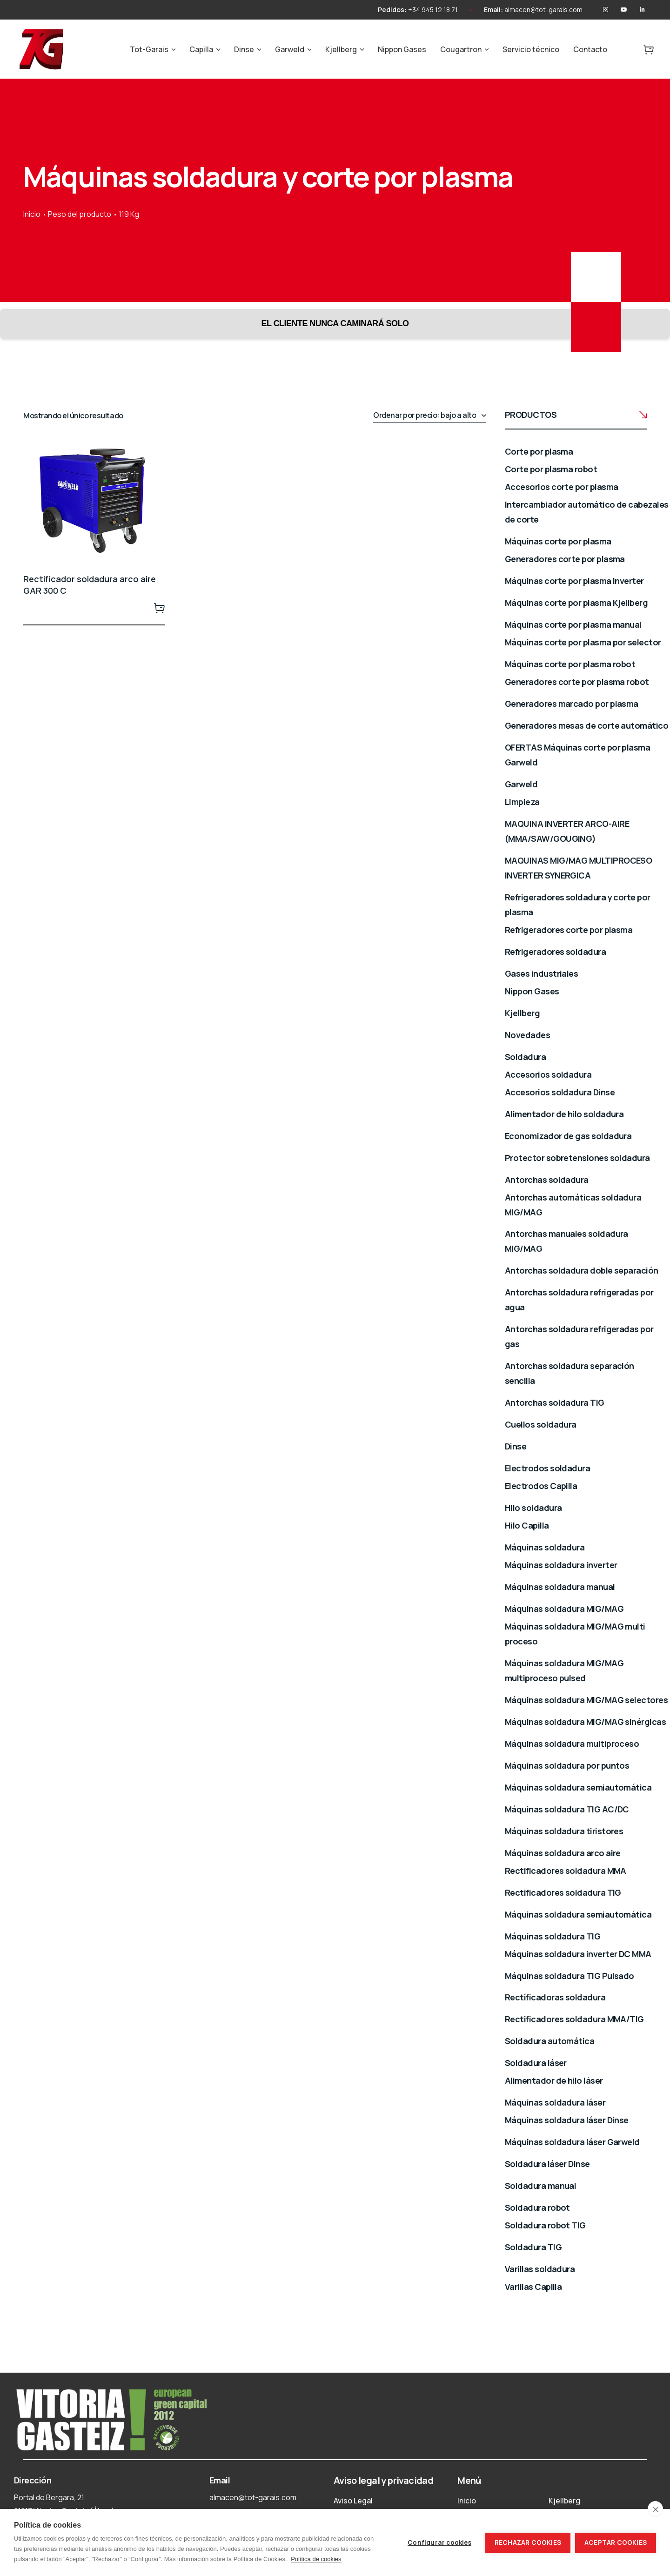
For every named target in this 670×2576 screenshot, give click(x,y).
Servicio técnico (530, 49)
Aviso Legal (353, 2501)
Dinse (244, 49)
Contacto (590, 49)
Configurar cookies (439, 2542)
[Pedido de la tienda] (429, 416)
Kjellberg (341, 49)
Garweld (289, 49)
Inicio (31, 214)
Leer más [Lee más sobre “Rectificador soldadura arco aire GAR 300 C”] (159, 608)
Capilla (201, 49)
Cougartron (461, 49)
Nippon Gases (402, 49)
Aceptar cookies (615, 2542)
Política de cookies (316, 2559)
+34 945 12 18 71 (433, 9)
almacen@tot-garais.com (543, 9)
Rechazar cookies (528, 2542)
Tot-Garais (149, 49)
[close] (655, 2509)
